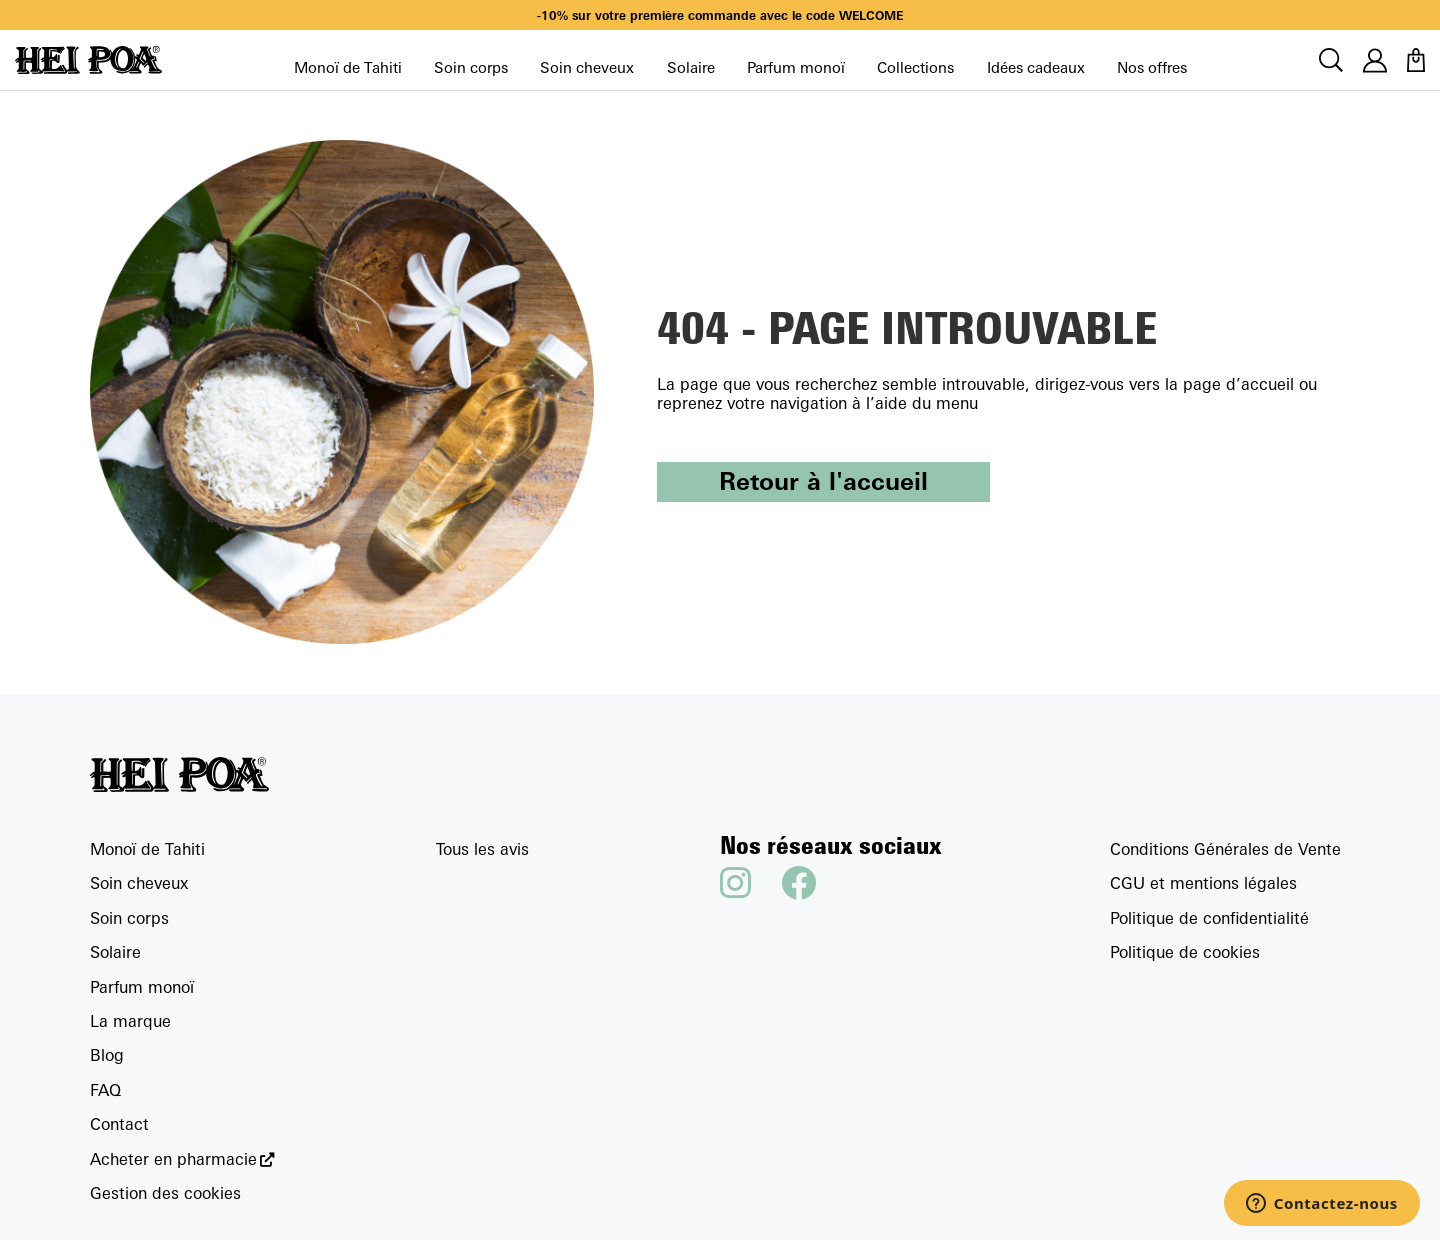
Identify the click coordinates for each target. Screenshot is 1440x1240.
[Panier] (1416, 60)
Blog (107, 1055)
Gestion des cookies (165, 1193)
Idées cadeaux (1036, 67)
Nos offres (1152, 67)
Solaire (691, 67)
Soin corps (471, 67)
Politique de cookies (1185, 952)
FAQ (105, 1090)
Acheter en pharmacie (173, 1159)
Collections (915, 67)
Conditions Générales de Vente (1225, 849)
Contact (119, 1124)
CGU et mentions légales (1203, 883)
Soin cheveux (587, 67)
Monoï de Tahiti (348, 67)
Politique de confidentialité (1209, 918)
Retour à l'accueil (823, 481)
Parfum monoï (796, 67)
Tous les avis (482, 849)
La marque (130, 1021)
